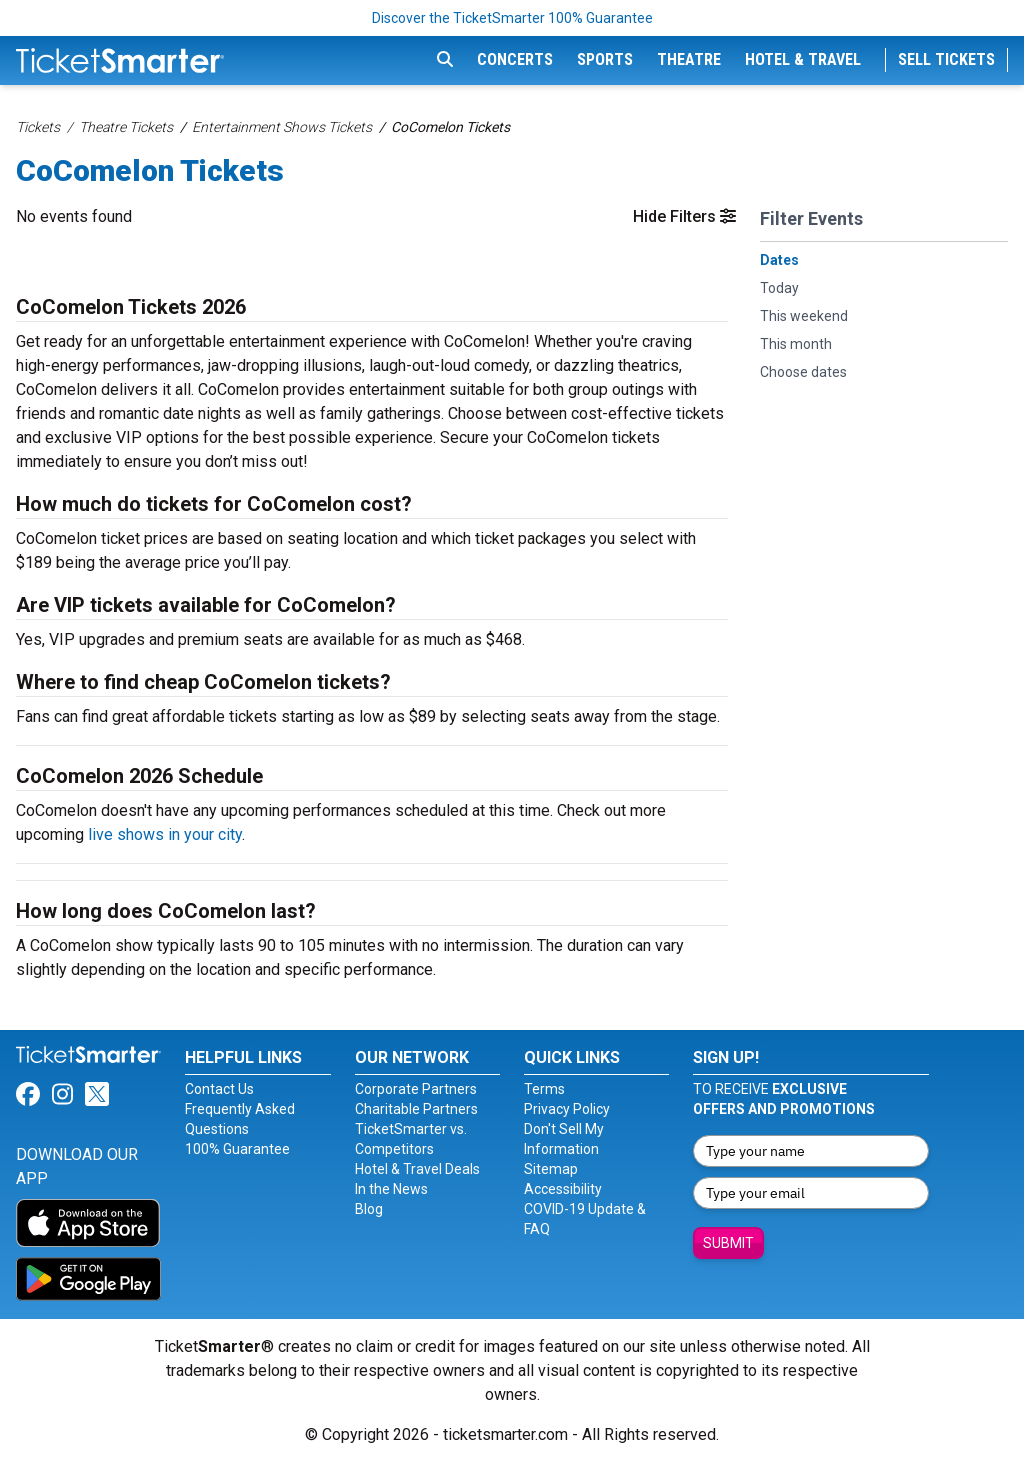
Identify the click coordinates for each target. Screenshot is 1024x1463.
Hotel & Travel (803, 59)
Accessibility (563, 1189)
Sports (605, 59)
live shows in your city (165, 834)
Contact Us (219, 1089)
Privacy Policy (567, 1109)
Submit (728, 1243)
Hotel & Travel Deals (417, 1169)
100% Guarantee (237, 1149)
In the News (391, 1189)
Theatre (689, 59)
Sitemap (551, 1169)
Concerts (515, 59)
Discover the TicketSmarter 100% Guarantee (512, 18)
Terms (544, 1089)
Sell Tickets (946, 59)
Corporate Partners (416, 1089)
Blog (369, 1209)
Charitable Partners (416, 1109)
